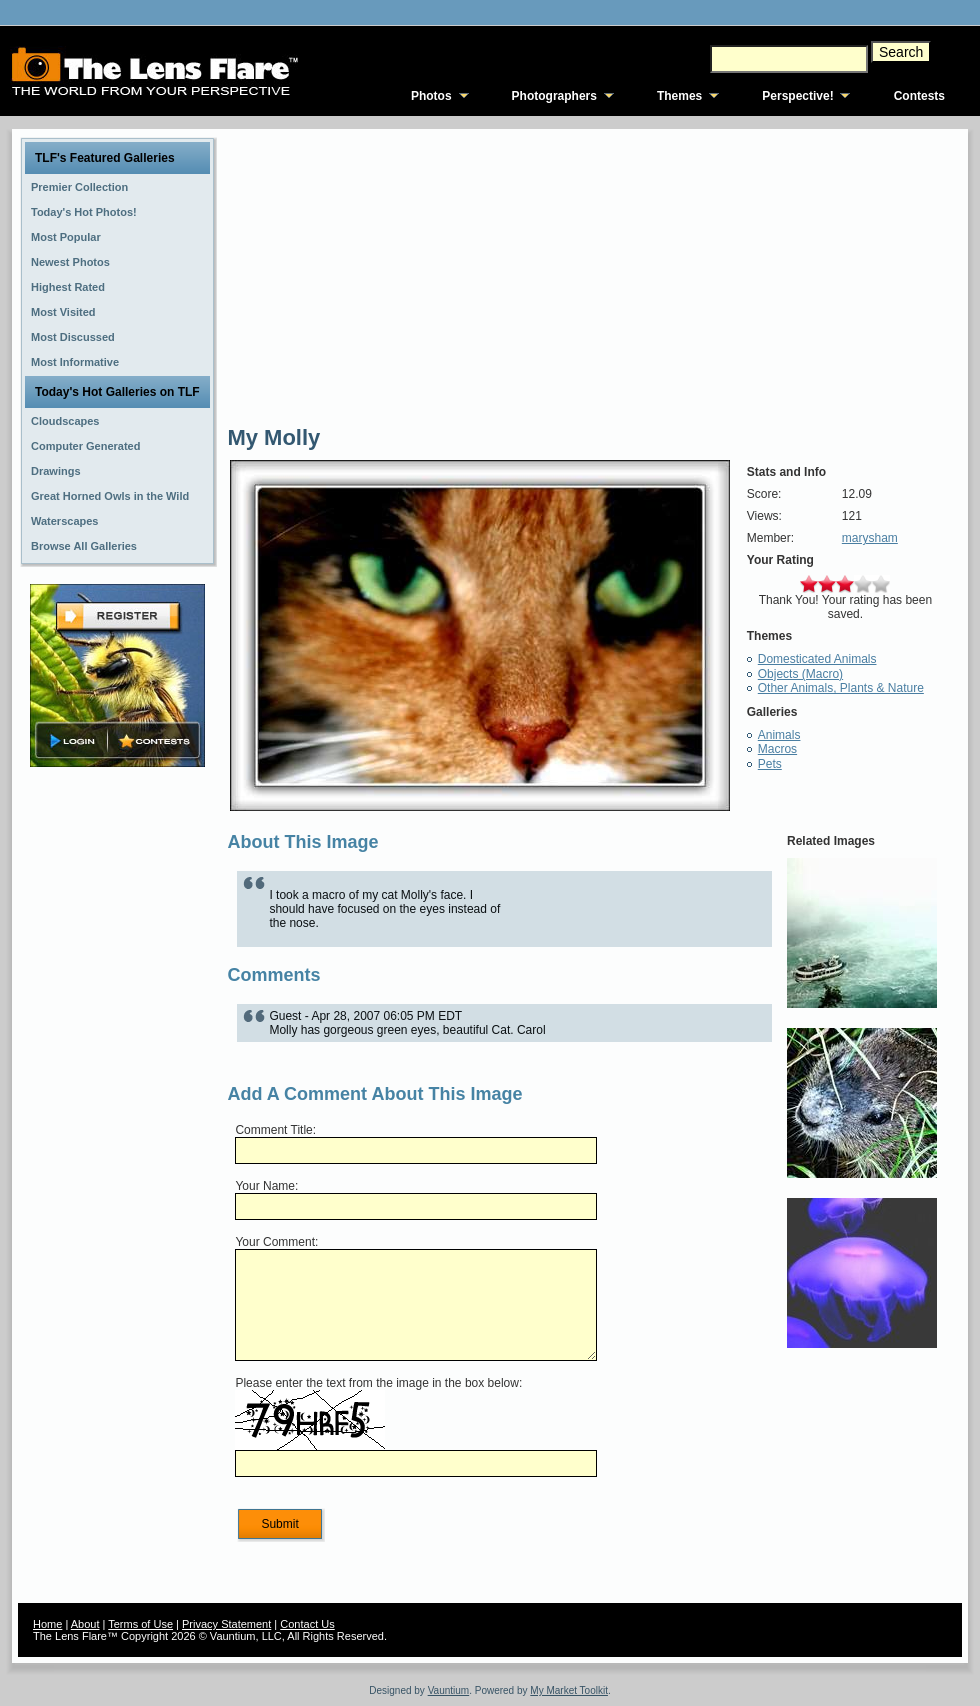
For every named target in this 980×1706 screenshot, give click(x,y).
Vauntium (449, 1690)
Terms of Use (140, 1624)
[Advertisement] (118, 1087)
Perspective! (797, 96)
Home (47, 1624)
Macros (777, 749)
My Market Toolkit (569, 1690)
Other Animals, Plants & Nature (841, 688)
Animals (779, 735)
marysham (870, 538)
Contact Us (307, 1624)
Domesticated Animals (817, 659)
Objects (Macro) (800, 674)
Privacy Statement (226, 1624)
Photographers (554, 96)
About (85, 1624)
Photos (431, 96)
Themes (679, 96)
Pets (770, 764)
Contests (919, 96)
